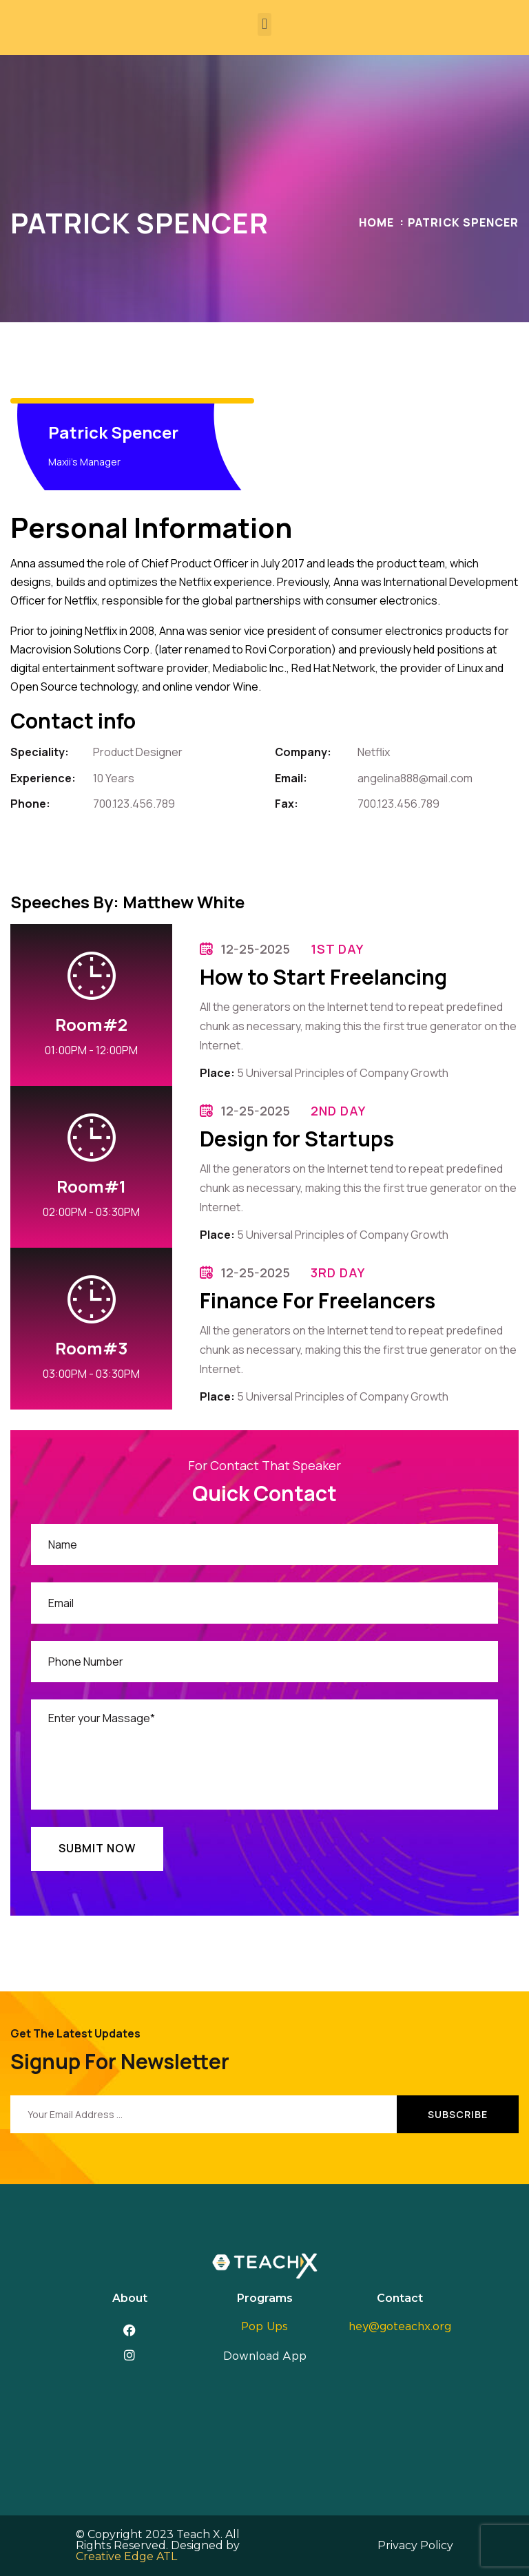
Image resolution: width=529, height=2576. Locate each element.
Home (376, 222)
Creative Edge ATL (126, 2556)
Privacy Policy (415, 2545)
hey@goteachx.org (400, 2326)
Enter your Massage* (264, 1754)
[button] (264, 24)
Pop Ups (264, 2326)
